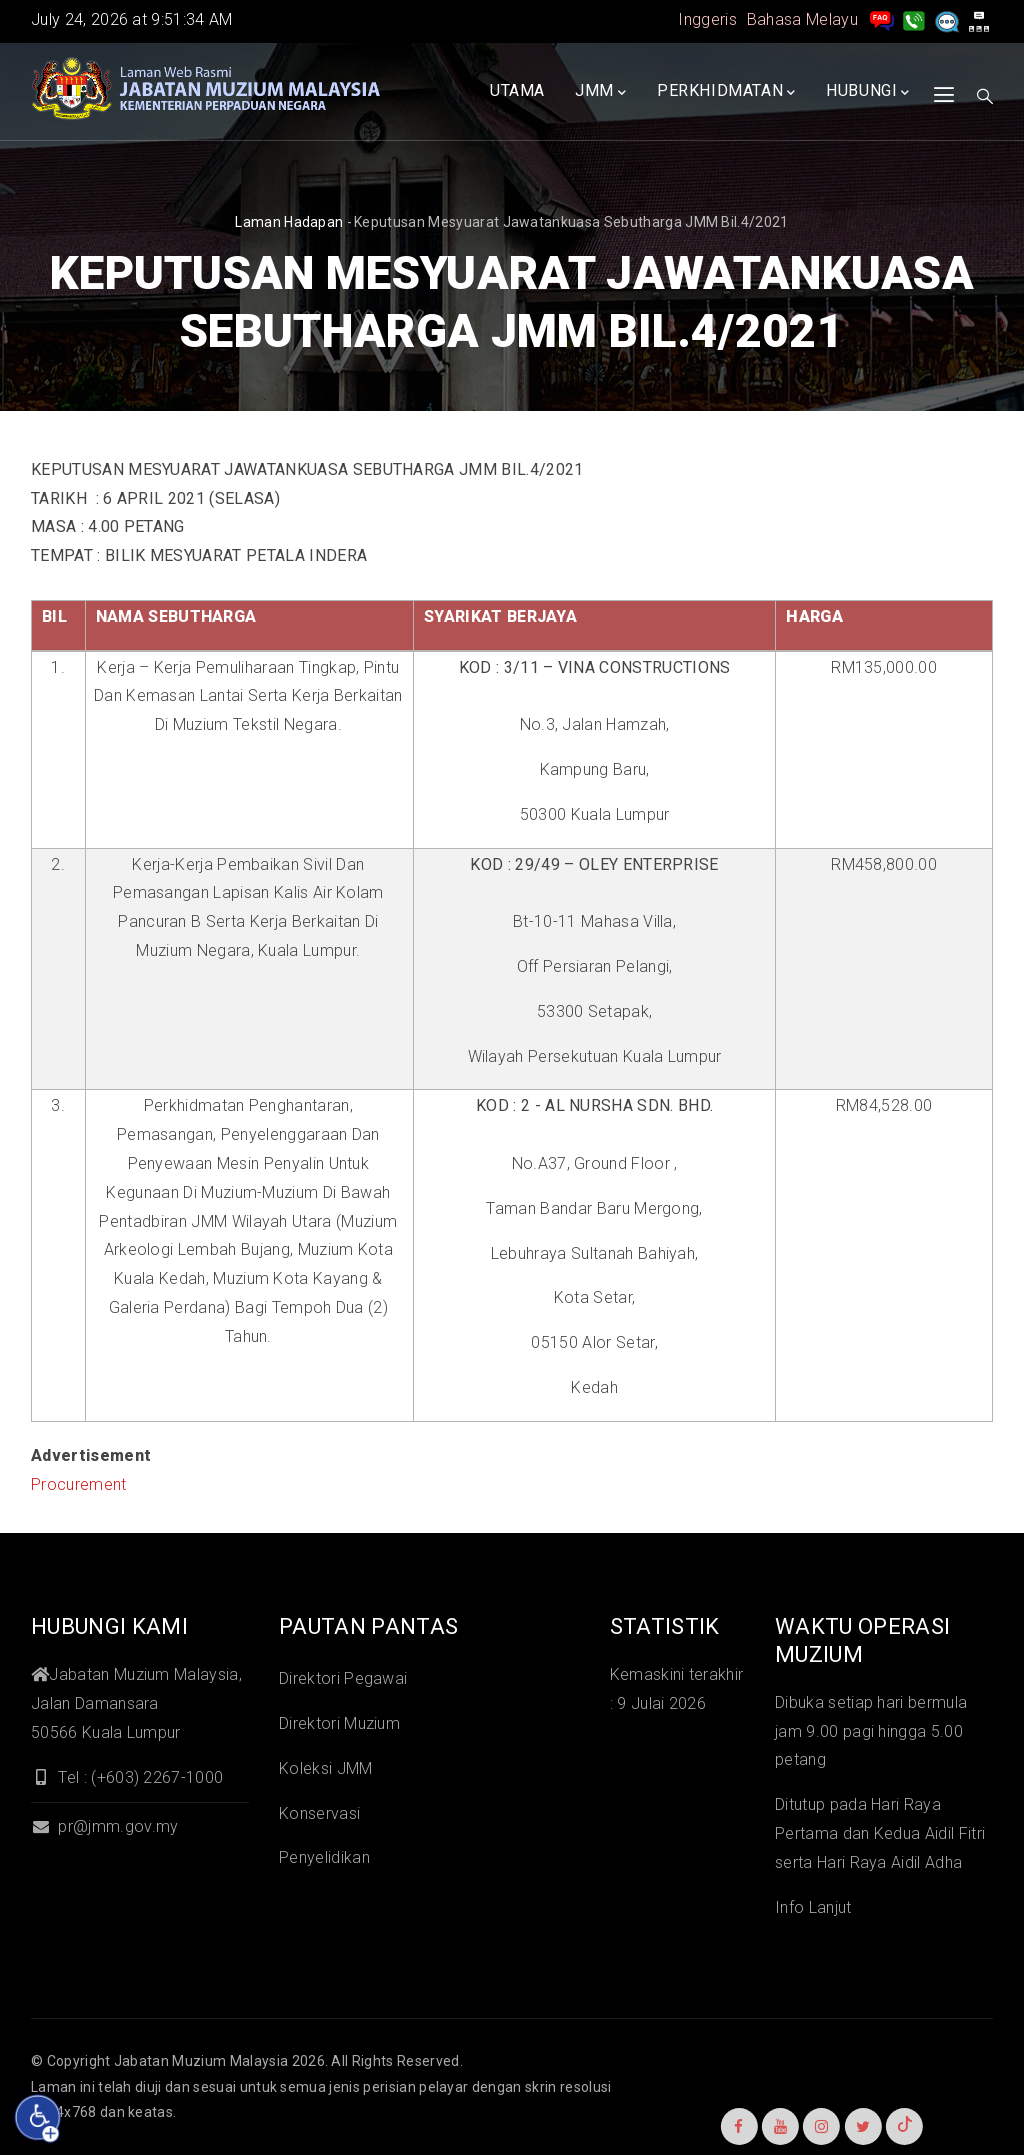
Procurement (79, 1484)
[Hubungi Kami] (914, 19)
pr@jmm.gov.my (104, 1826)
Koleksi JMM (326, 1768)
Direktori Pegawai (343, 1678)
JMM (600, 92)
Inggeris (707, 19)
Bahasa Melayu (802, 19)
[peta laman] (979, 19)
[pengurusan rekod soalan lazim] (882, 19)
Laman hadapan (289, 222)
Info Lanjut (813, 1907)
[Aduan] (947, 19)
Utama (517, 90)
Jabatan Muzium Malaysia (201, 2061)
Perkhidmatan (726, 92)
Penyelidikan (324, 1857)
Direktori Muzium (339, 1723)
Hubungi (868, 92)
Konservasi (319, 1813)
